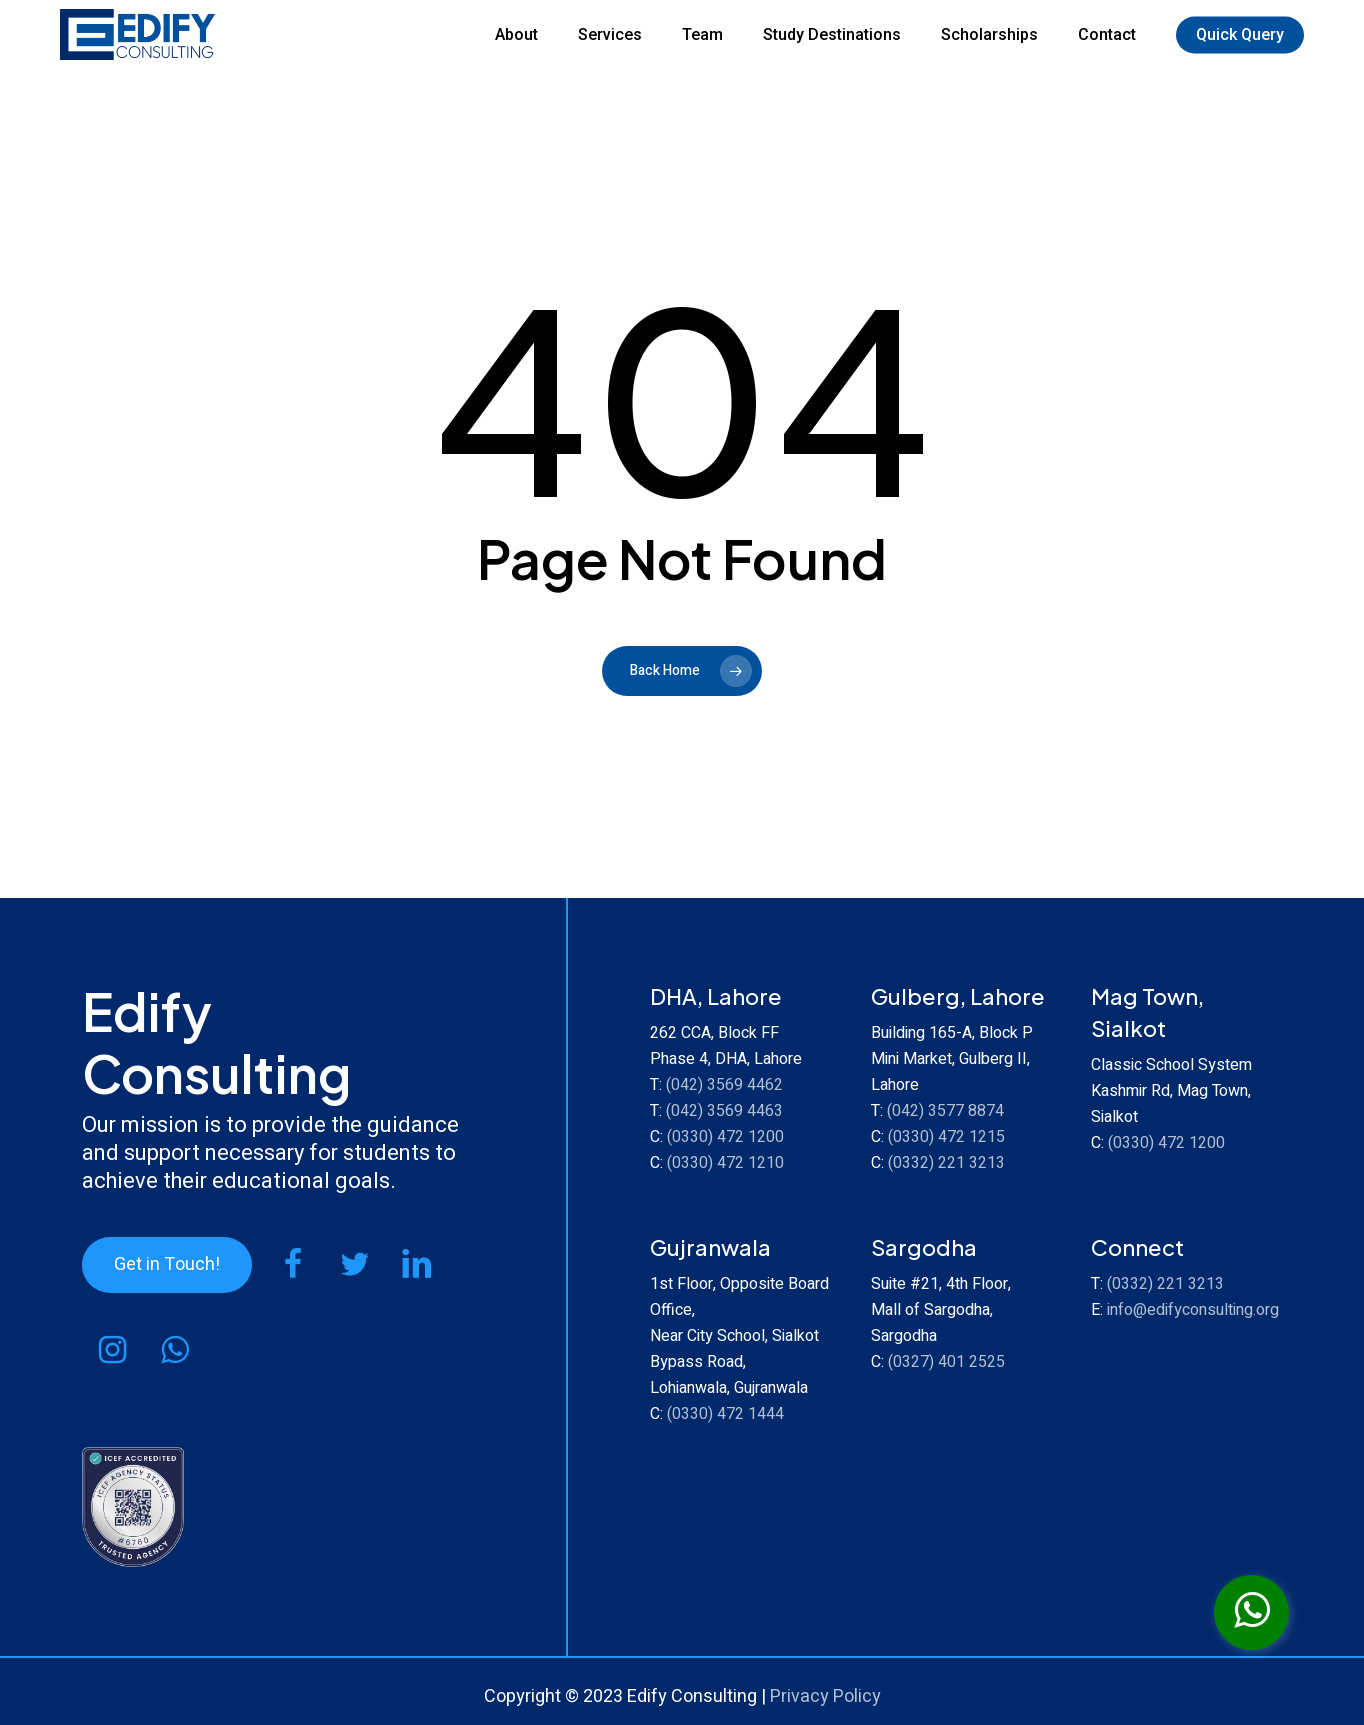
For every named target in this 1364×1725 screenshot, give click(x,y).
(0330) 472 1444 (725, 1414)
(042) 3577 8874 (945, 1111)
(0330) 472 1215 (946, 1137)
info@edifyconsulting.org (1193, 1310)
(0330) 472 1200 (725, 1137)
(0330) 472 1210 (725, 1163)
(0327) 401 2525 (946, 1362)
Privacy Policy (825, 1696)
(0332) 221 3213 (946, 1163)
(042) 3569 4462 (724, 1085)
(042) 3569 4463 (724, 1111)
